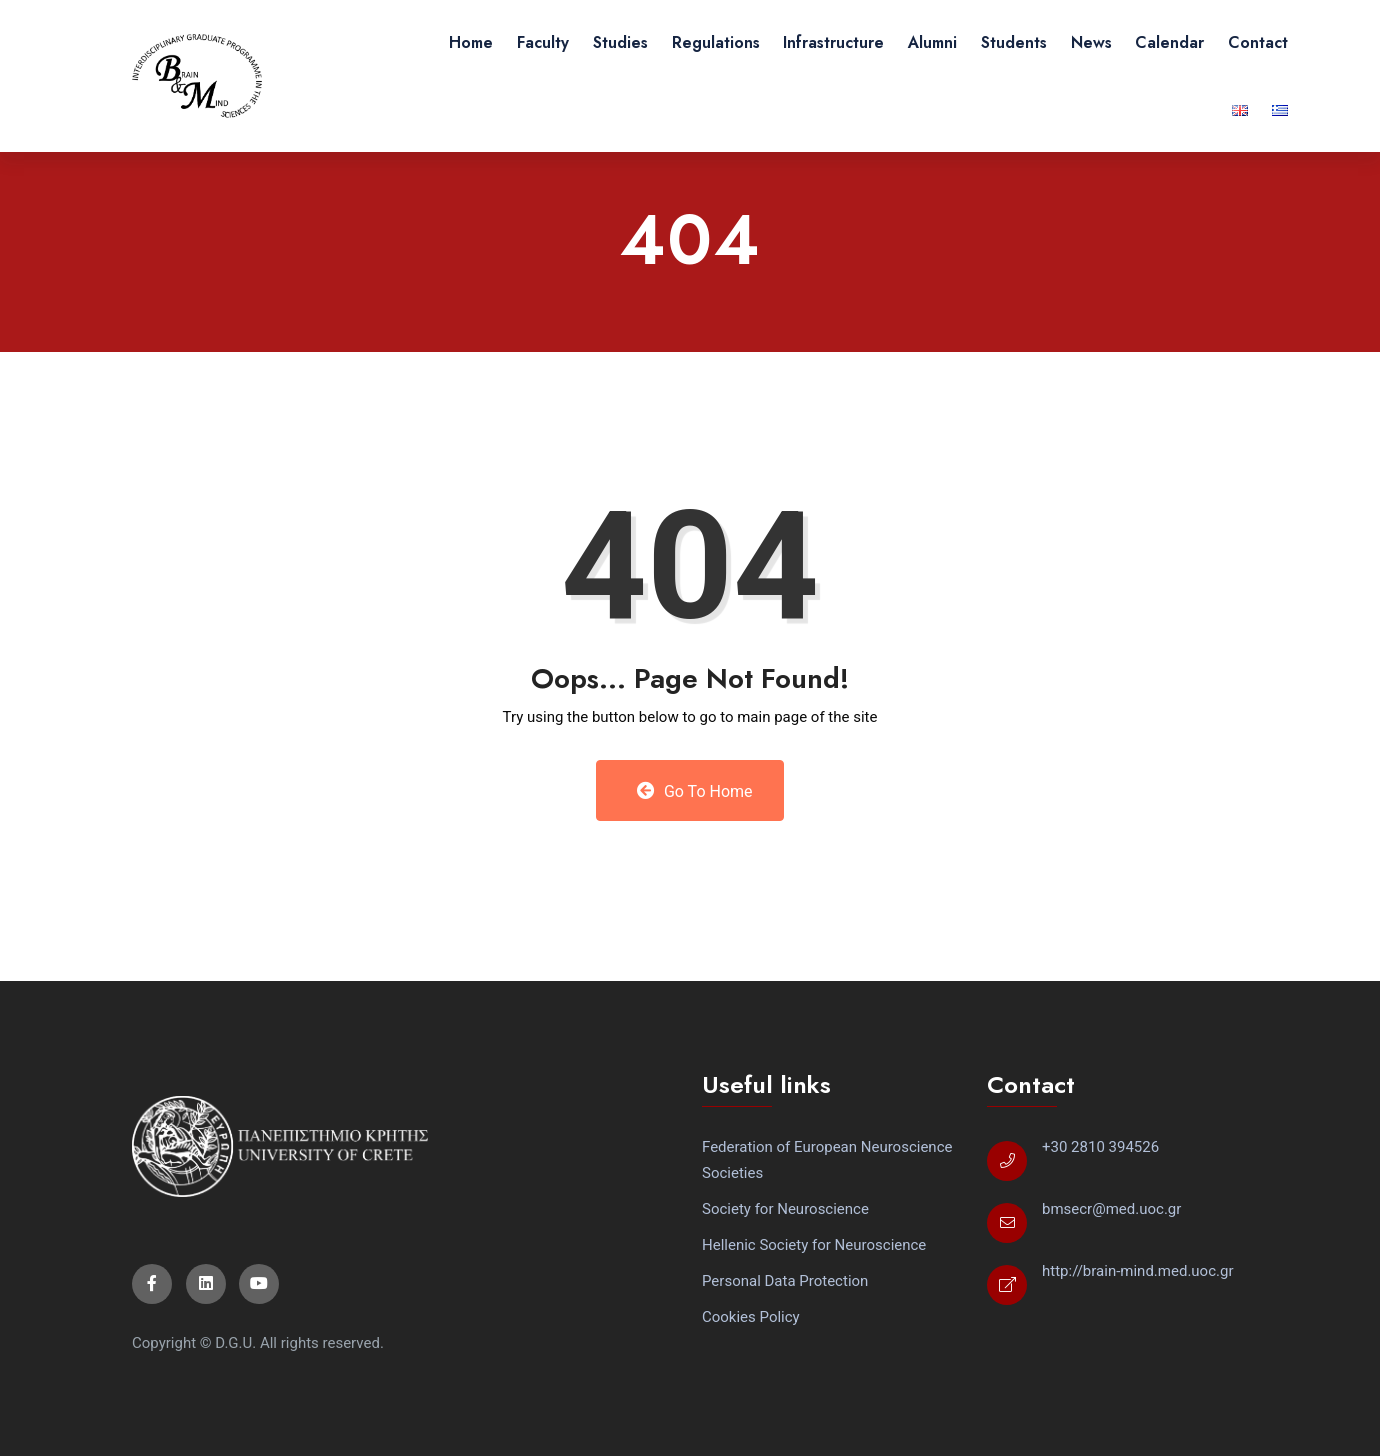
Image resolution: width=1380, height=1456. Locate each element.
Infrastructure (833, 42)
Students (1014, 42)
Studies (620, 42)
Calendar (1169, 42)
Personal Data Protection (785, 1281)
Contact (1258, 42)
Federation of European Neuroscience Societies (827, 1160)
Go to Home (694, 791)
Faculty (543, 42)
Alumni (932, 42)
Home (471, 42)
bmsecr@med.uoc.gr (1111, 1209)
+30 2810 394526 (1100, 1147)
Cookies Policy (751, 1317)
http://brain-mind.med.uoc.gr (1137, 1271)
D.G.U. (235, 1343)
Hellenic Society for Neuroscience (814, 1245)
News (1091, 42)
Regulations (716, 42)
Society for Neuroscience (785, 1209)
